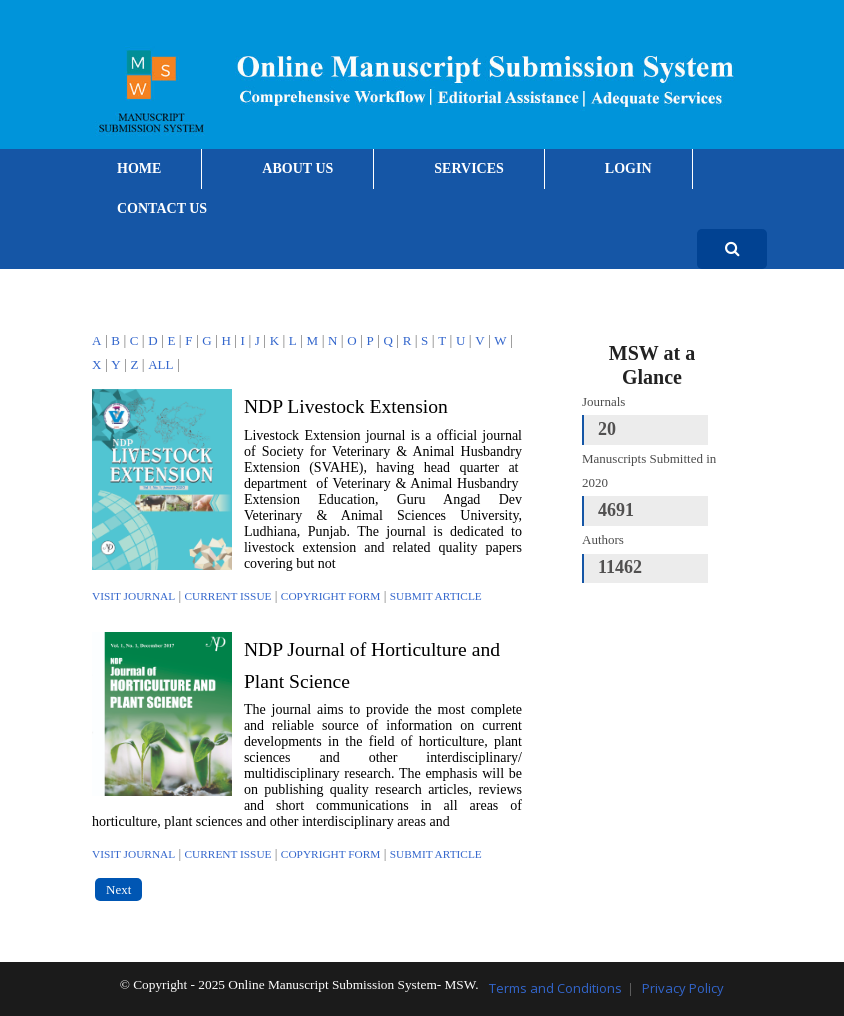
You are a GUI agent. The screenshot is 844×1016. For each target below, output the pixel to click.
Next (118, 889)
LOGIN (628, 168)
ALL (160, 364)
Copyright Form (331, 596)
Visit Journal (133, 596)
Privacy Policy (683, 988)
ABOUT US (297, 168)
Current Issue (228, 596)
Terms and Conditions (555, 988)
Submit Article (436, 596)
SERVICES (469, 168)
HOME (139, 168)
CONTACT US (162, 208)
